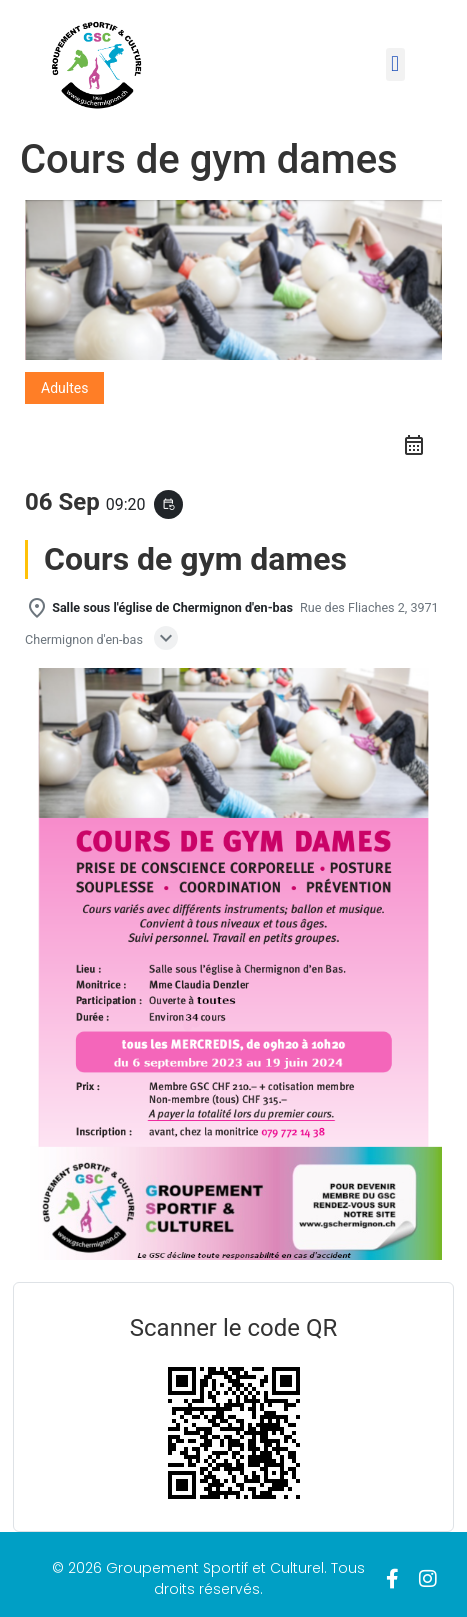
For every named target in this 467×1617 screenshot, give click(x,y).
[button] (395, 64)
